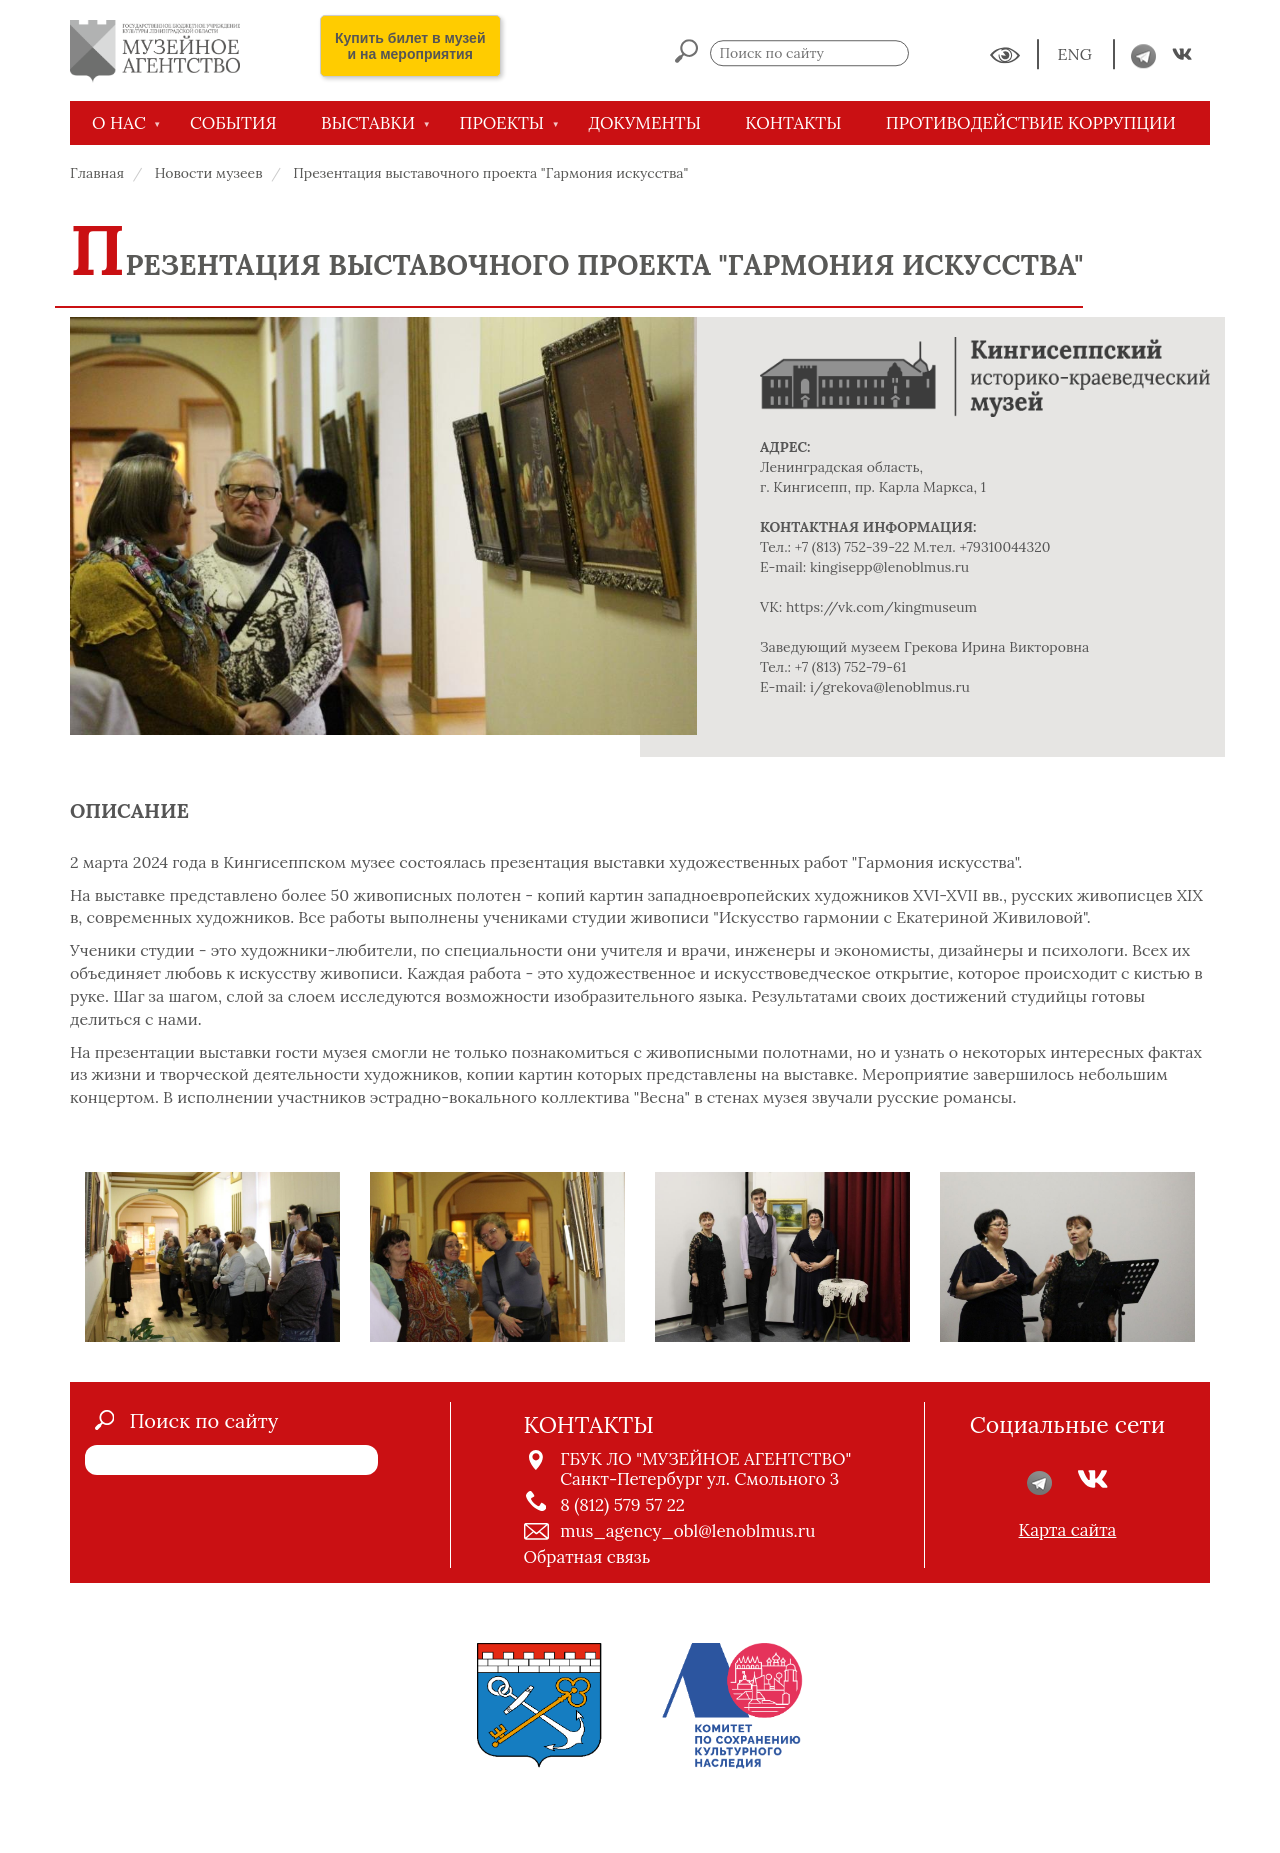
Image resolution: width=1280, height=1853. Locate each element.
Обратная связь (587, 1557)
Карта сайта (1068, 1530)
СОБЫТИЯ (233, 123)
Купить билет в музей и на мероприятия (410, 46)
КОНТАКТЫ (793, 123)
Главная (97, 173)
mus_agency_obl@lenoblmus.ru (687, 1531)
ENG (1077, 55)
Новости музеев (209, 173)
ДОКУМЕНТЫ (644, 123)
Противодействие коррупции (1031, 123)
